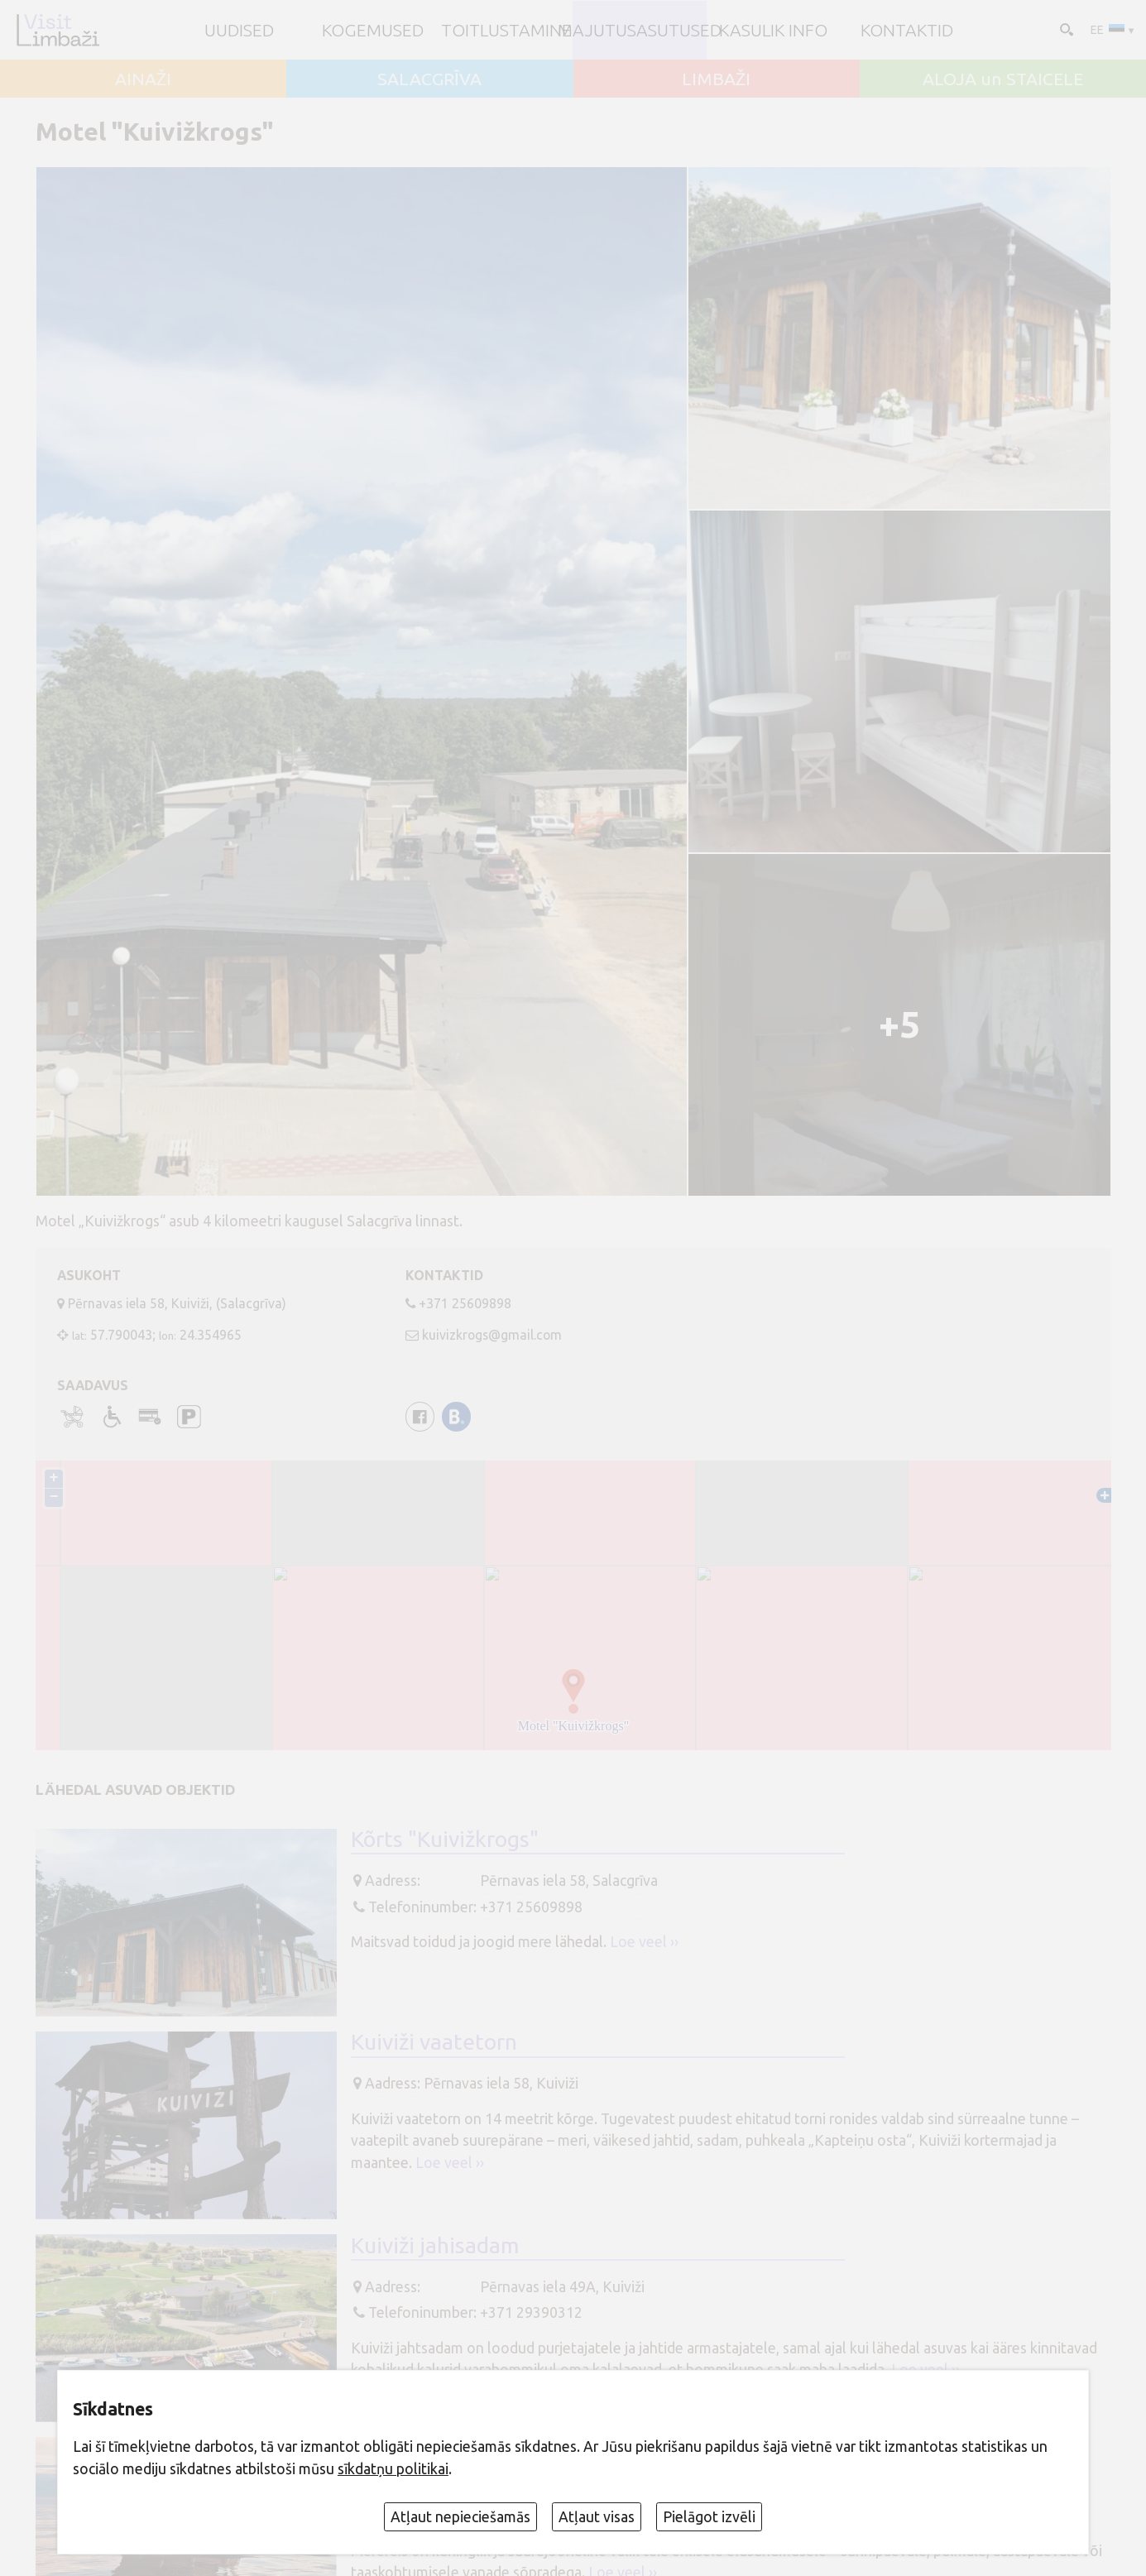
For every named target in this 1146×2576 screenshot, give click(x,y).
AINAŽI (143, 79)
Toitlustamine (506, 30)
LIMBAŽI (716, 79)
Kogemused (373, 30)
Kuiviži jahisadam (435, 2245)
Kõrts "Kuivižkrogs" (445, 1838)
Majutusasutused (640, 30)
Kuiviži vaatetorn (434, 2041)
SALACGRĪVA (429, 79)
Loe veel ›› (644, 1942)
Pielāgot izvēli (709, 2517)
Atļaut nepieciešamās (460, 2517)
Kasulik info (773, 30)
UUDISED (239, 30)
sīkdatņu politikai (393, 2469)
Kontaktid (907, 30)
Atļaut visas (597, 2517)
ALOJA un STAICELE (1003, 79)
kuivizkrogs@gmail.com (492, 1334)
